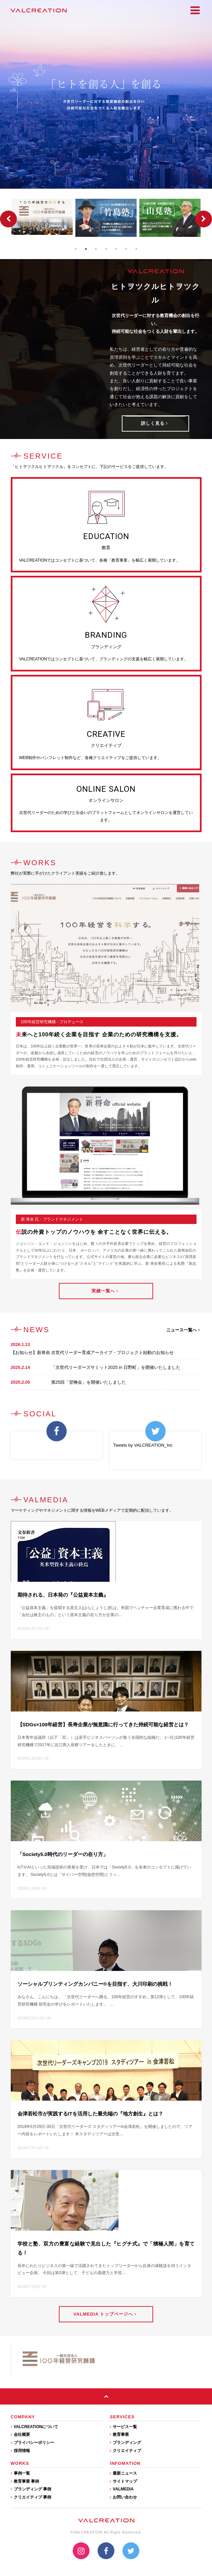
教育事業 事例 (25, 2481)
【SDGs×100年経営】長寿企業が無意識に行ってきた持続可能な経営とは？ (103, 1724)
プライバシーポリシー (32, 2442)
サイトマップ (123, 2481)
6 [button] (126, 249)
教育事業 (119, 2434)
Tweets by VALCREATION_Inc (143, 1445)
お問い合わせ (123, 2497)
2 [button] (85, 249)
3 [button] (96, 249)
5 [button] (116, 249)
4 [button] (106, 249)
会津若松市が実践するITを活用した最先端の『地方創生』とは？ (90, 2113)
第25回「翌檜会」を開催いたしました (88, 1382)
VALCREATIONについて (35, 2426)
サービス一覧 (123, 2426)
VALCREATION (38, 10)
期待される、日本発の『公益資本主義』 (62, 1595)
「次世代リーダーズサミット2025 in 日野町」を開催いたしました (115, 1367)
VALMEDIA (122, 2489)
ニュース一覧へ (183, 1329)
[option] (42, 217)
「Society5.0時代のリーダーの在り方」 (62, 1854)
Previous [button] (8, 219)
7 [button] (136, 249)
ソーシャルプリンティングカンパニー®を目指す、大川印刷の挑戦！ (95, 1984)
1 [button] (75, 249)
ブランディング (125, 2442)
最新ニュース (123, 2473)
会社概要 (20, 2434)
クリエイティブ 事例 (31, 2497)
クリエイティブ (125, 2450)
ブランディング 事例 (31, 2489)
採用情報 (20, 2450)
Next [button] (203, 219)
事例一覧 (20, 2473)
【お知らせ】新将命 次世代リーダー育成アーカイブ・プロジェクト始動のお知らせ (92, 1352)
